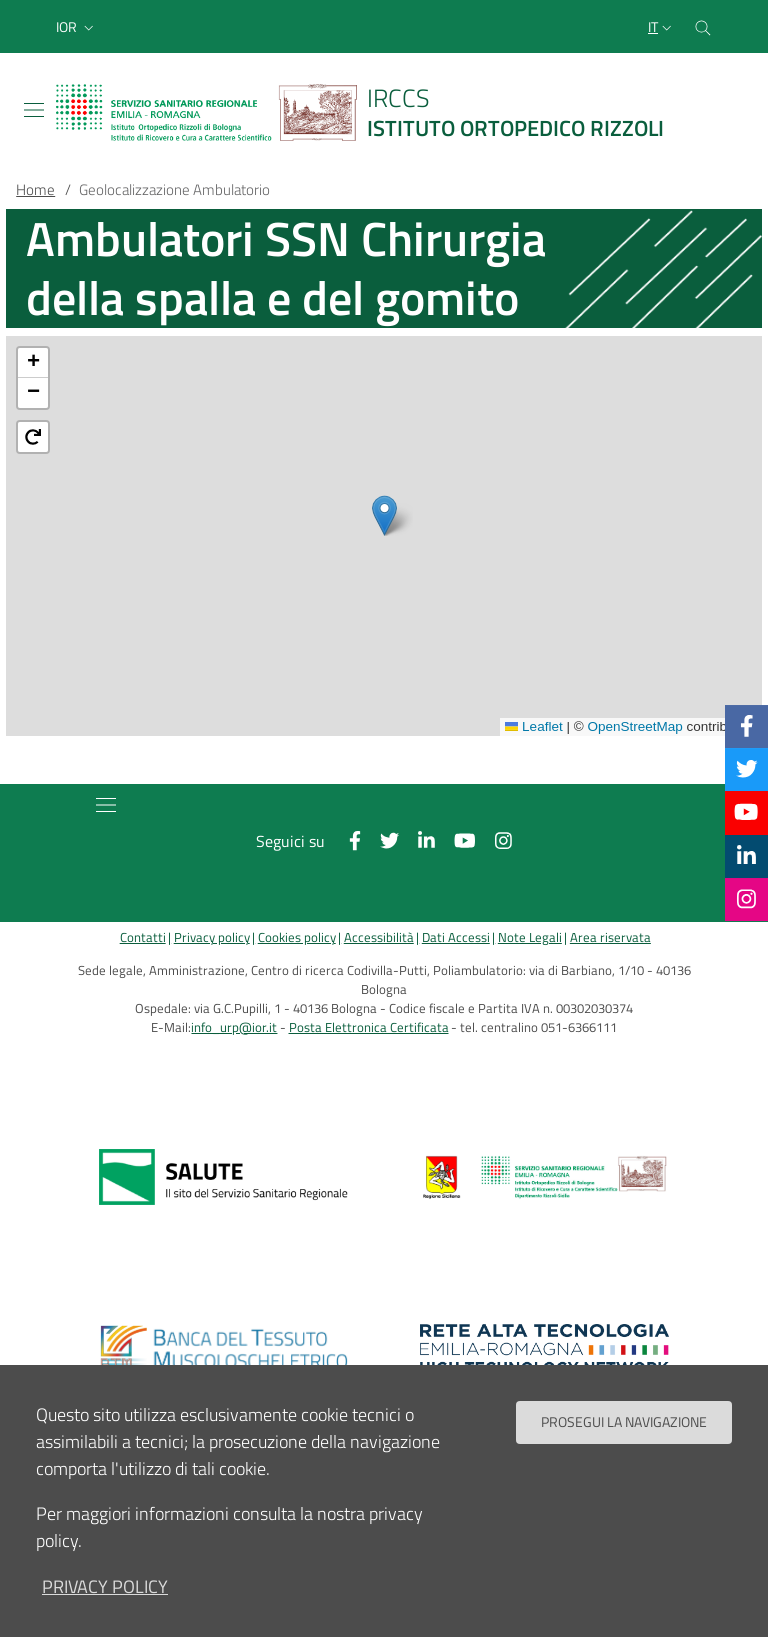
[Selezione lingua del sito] (662, 27)
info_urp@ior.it (234, 1027)
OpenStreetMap (634, 726)
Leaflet (534, 726)
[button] (77, 27)
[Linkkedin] (746, 856)
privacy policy (105, 1586)
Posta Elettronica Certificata (369, 1027)
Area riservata (610, 937)
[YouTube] (746, 812)
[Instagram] (746, 899)
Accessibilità (379, 937)
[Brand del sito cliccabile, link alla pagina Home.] (372, 112)
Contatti (143, 937)
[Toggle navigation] (34, 110)
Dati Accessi (456, 937)
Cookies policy (297, 937)
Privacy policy (212, 937)
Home (35, 189)
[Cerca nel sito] (703, 26)
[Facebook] (747, 726)
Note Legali (530, 937)
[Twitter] (747, 769)
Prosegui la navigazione (624, 1422)
